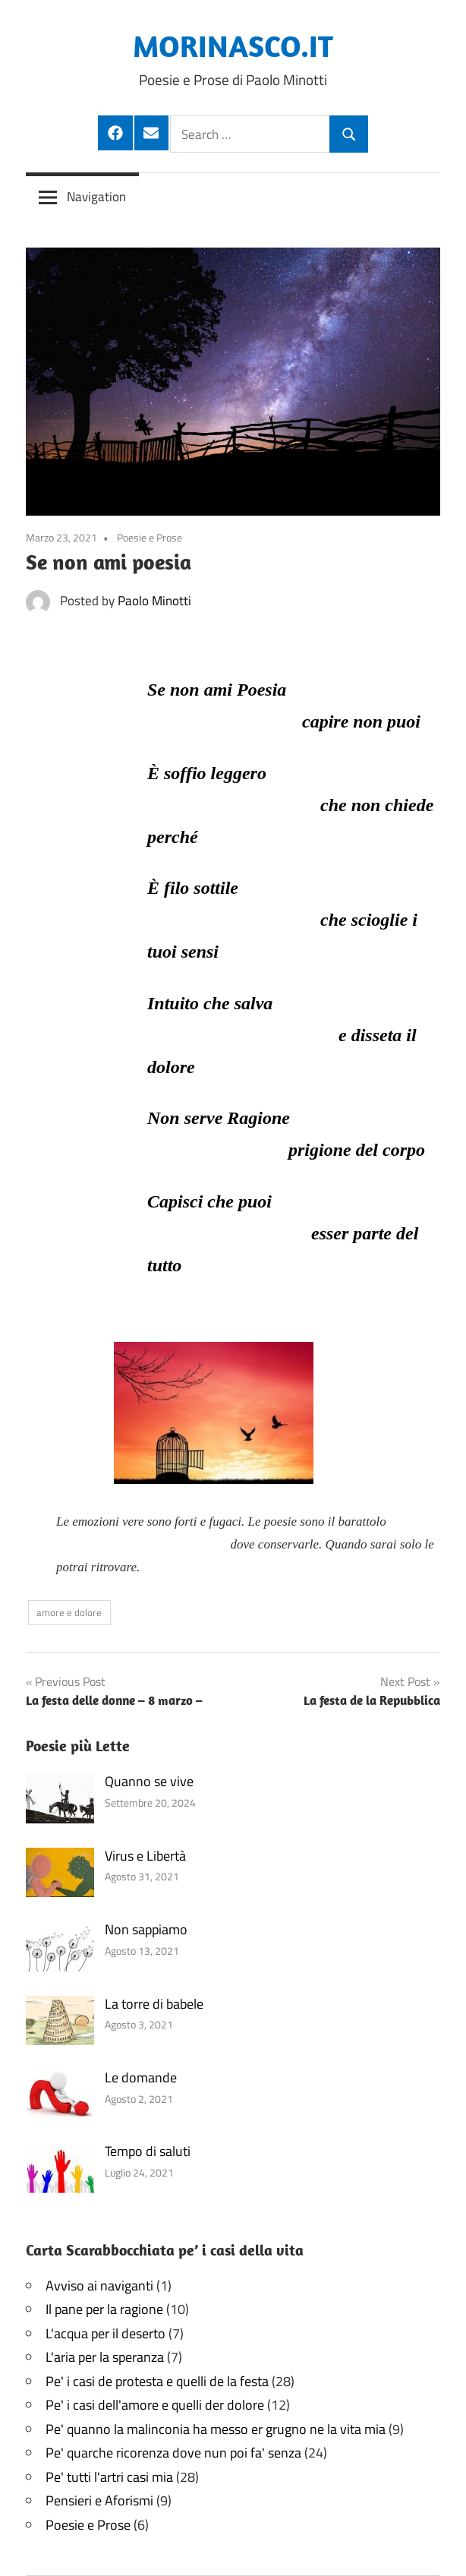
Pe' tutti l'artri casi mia (109, 2477)
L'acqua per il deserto (105, 2333)
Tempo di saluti (147, 2151)
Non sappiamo (146, 1929)
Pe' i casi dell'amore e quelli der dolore (155, 2404)
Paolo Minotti (154, 601)
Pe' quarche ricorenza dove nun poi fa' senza (173, 2452)
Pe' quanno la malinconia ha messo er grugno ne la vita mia (216, 2429)
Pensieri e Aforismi (99, 2500)
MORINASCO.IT (233, 46)
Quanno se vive (149, 1781)
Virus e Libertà (145, 1855)
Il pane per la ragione (104, 2309)
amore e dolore (69, 1612)
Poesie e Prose (149, 537)
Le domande (141, 2077)
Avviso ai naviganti (99, 2285)
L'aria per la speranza (105, 2357)
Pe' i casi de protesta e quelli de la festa (157, 2381)
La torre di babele (154, 2004)
